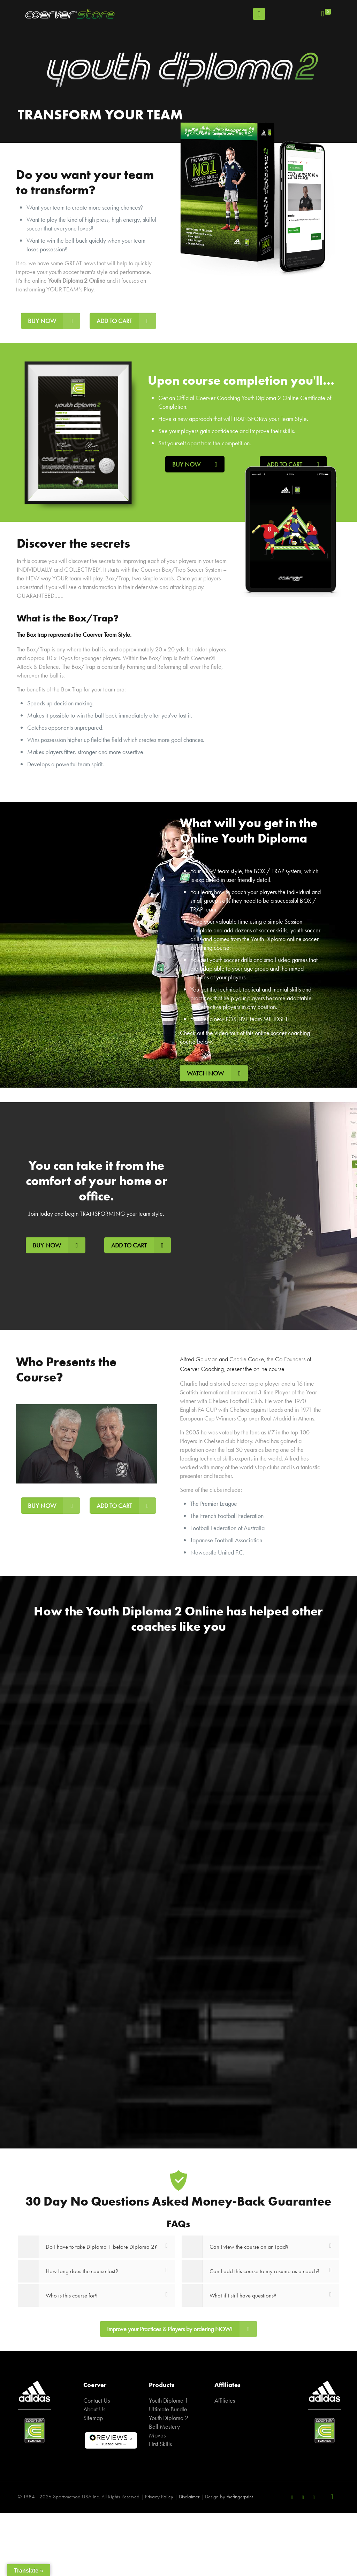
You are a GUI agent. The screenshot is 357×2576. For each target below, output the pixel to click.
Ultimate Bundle (168, 2409)
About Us (94, 2409)
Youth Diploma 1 (168, 2400)
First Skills (160, 2444)
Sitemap (93, 2418)
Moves (157, 2435)
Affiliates (224, 2400)
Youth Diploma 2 (168, 2418)
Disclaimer (189, 2496)
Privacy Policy (159, 2496)
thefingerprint (240, 2496)
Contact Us (96, 2400)
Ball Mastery (164, 2426)
